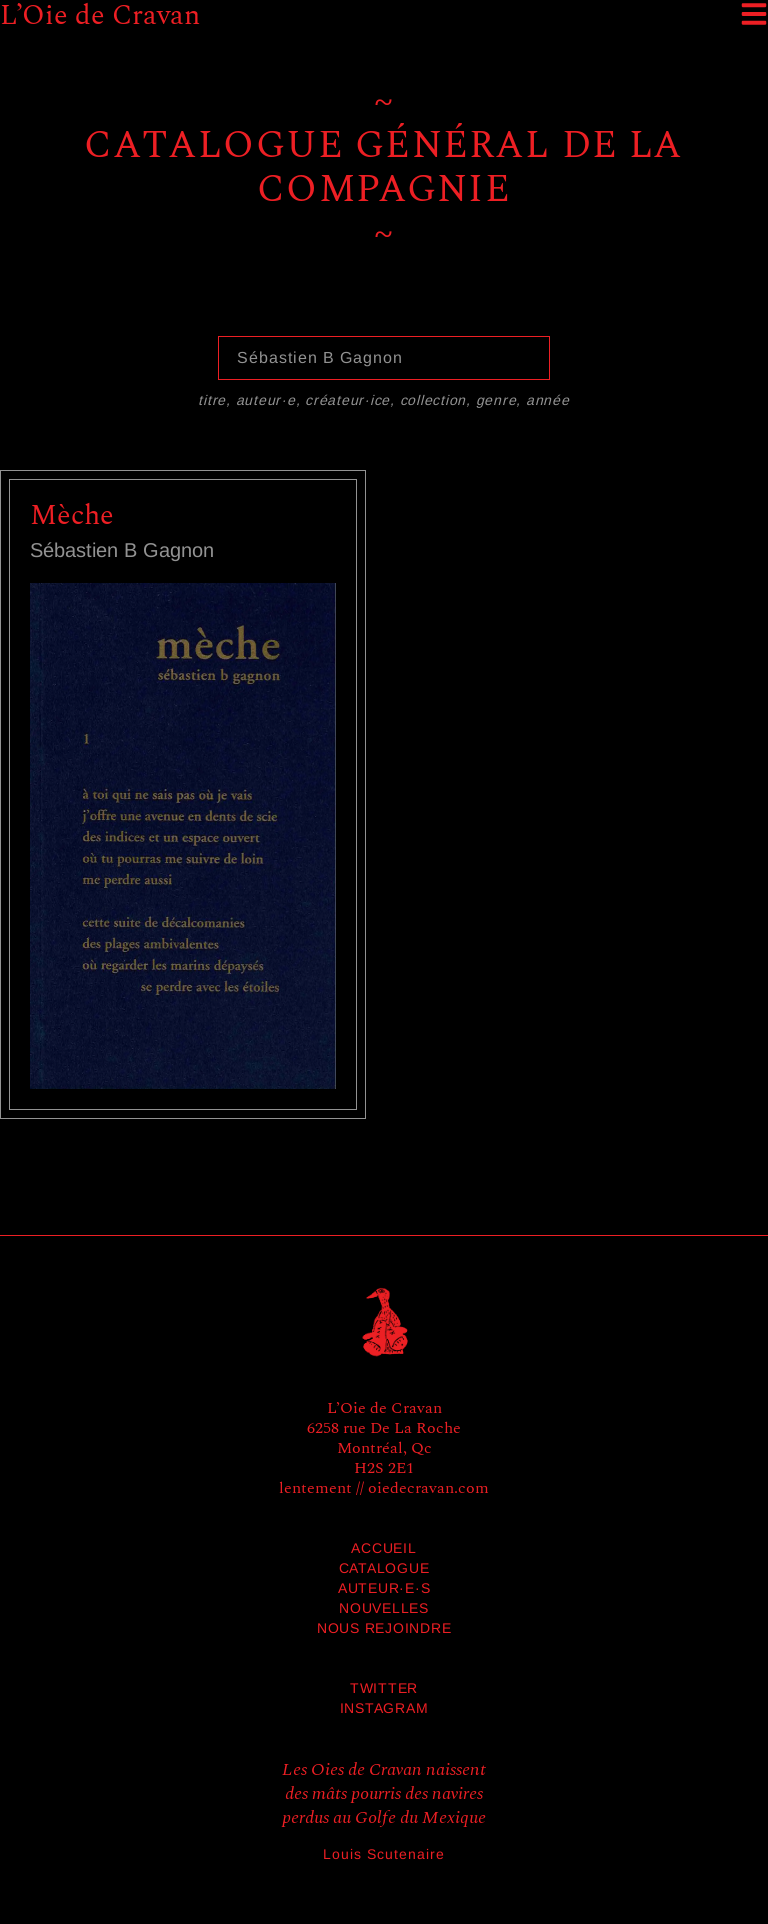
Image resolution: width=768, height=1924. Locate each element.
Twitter (384, 1688)
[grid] (384, 812)
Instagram (384, 1708)
